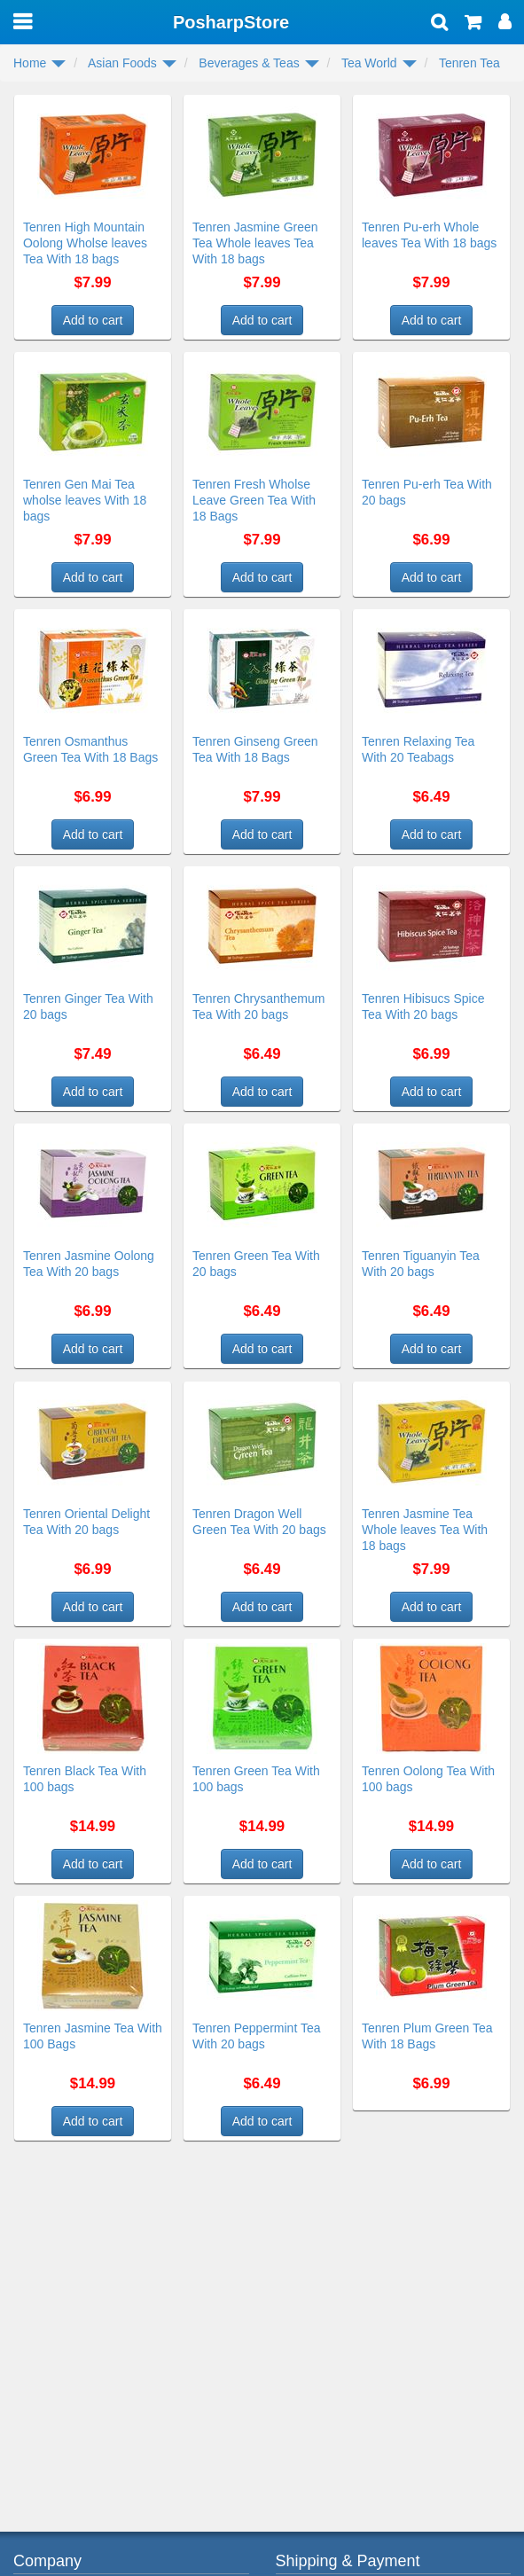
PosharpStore (231, 22)
